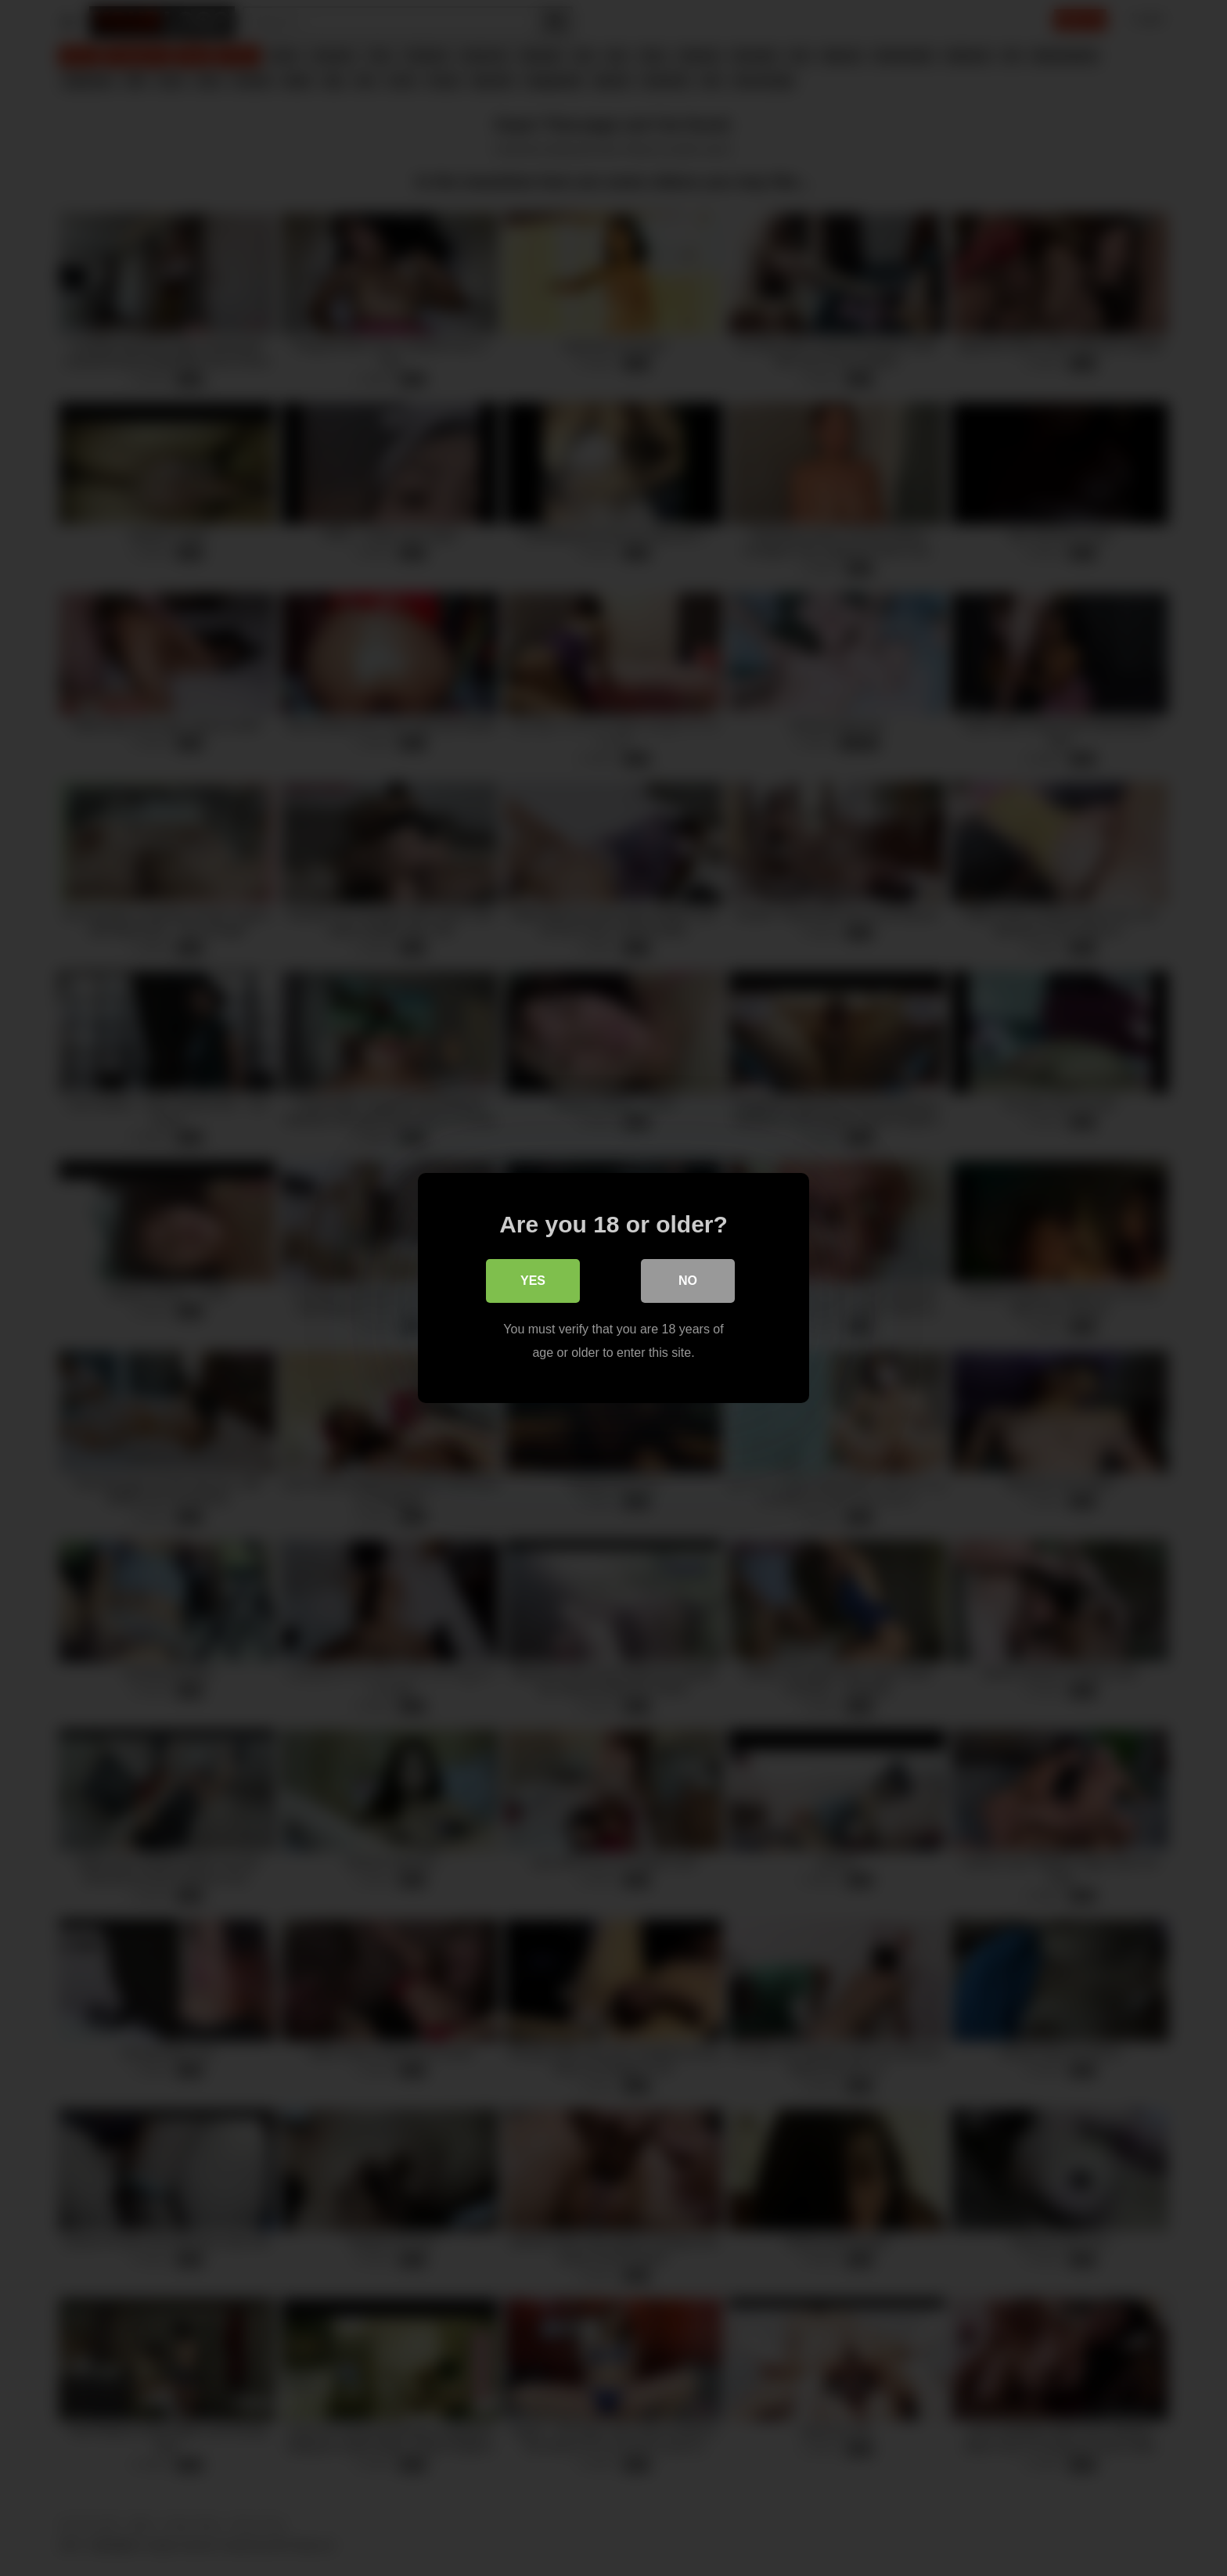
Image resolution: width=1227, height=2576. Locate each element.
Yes (532, 1280)
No (687, 1280)
